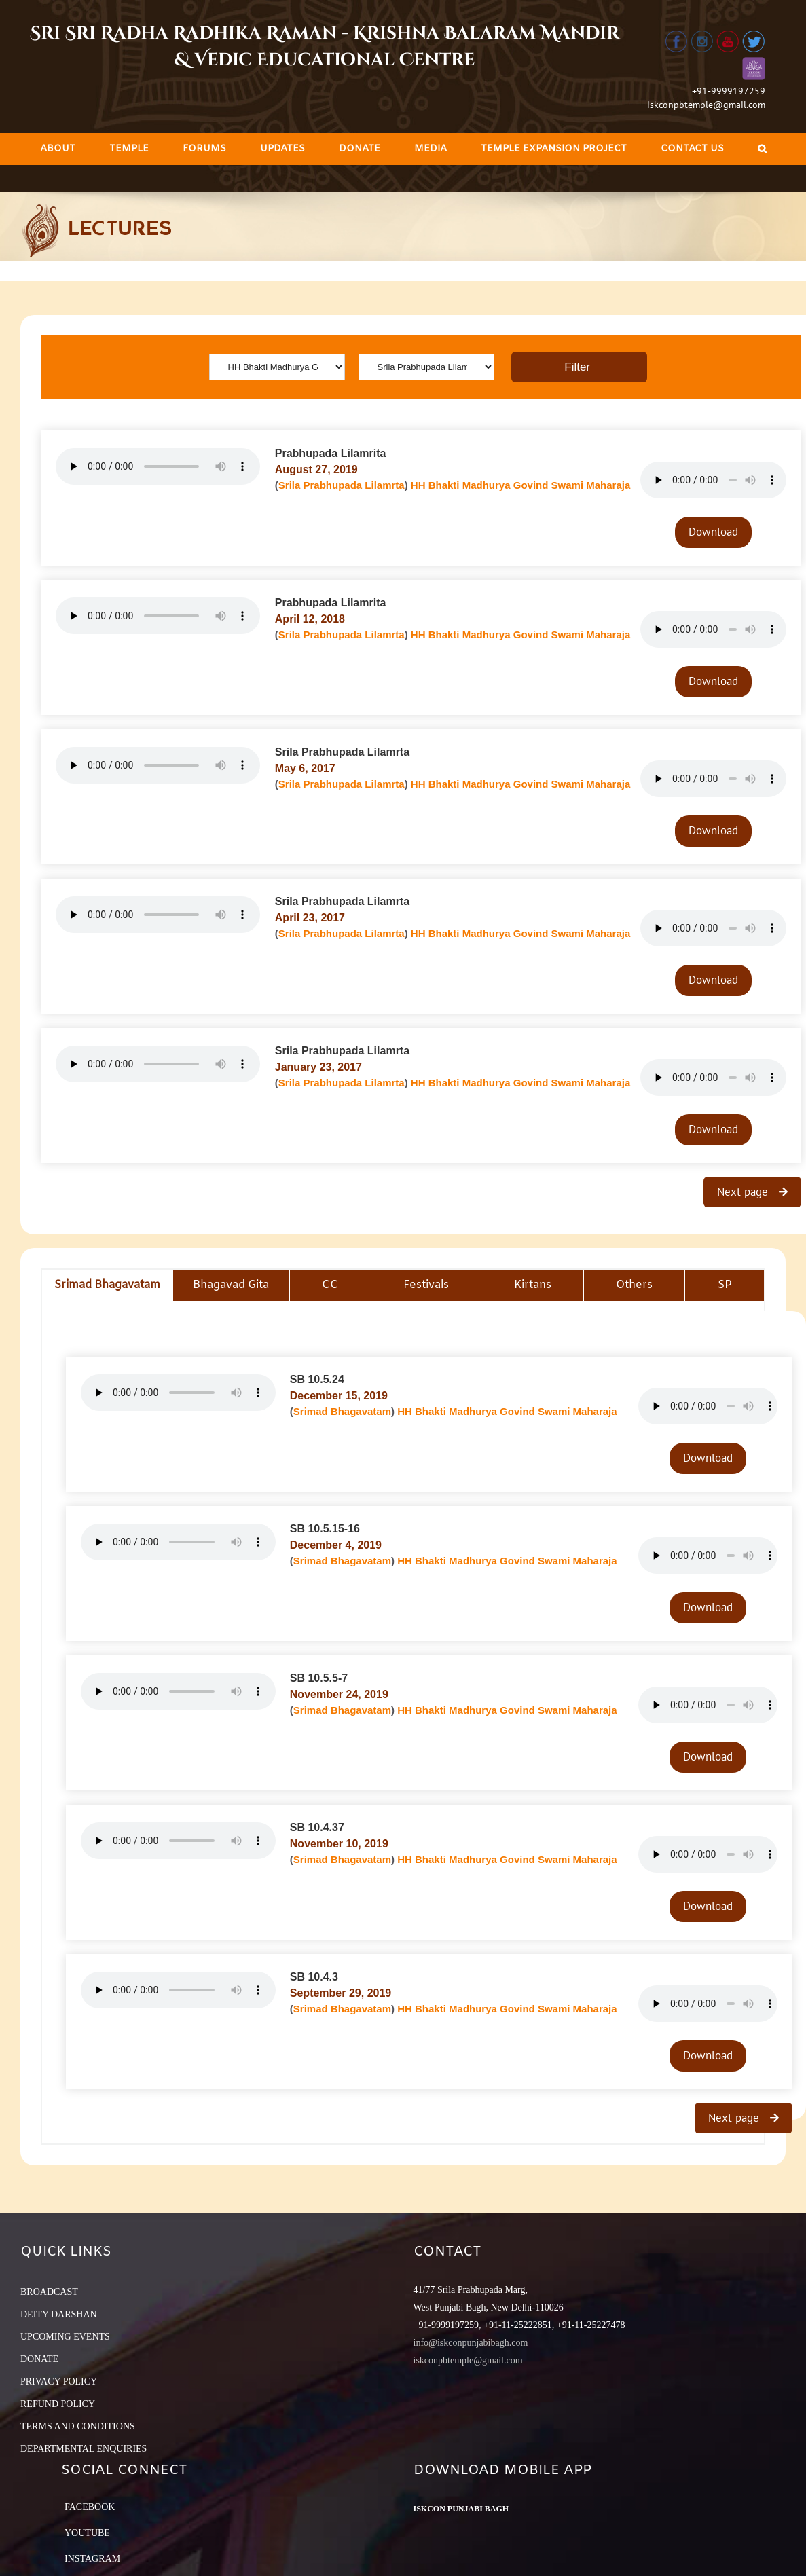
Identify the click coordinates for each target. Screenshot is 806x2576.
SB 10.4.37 (317, 1827)
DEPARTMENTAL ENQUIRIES (83, 2449)
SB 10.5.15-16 (325, 1528)
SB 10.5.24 (317, 1379)
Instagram (92, 2559)
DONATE (39, 2359)
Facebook (90, 2507)
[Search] (762, 149)
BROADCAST (49, 2292)
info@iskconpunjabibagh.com (471, 2343)
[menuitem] (57, 149)
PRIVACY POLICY (58, 2381)
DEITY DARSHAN (58, 2314)
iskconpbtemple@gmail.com (706, 104)
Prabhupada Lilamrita (330, 453)
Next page (744, 1191)
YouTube (87, 2533)
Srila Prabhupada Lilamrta (341, 485)
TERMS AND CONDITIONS (77, 2426)
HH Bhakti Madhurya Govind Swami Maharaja (520, 485)
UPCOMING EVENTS (65, 2337)
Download (713, 531)
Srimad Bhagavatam (342, 1411)
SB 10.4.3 (314, 1977)
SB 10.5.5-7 (319, 1678)
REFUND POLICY (57, 2404)
